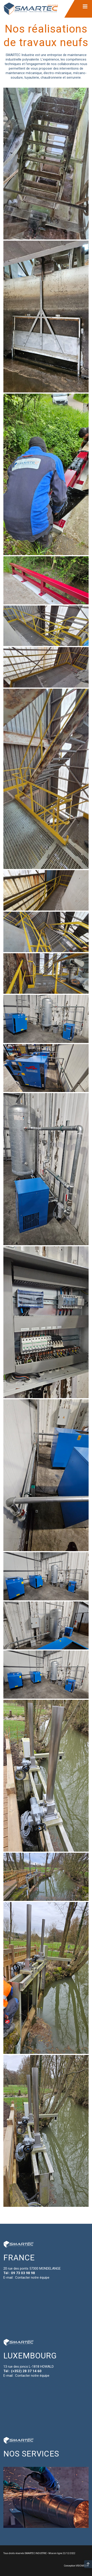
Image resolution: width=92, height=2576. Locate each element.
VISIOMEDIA (82, 2565)
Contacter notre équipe (32, 2277)
